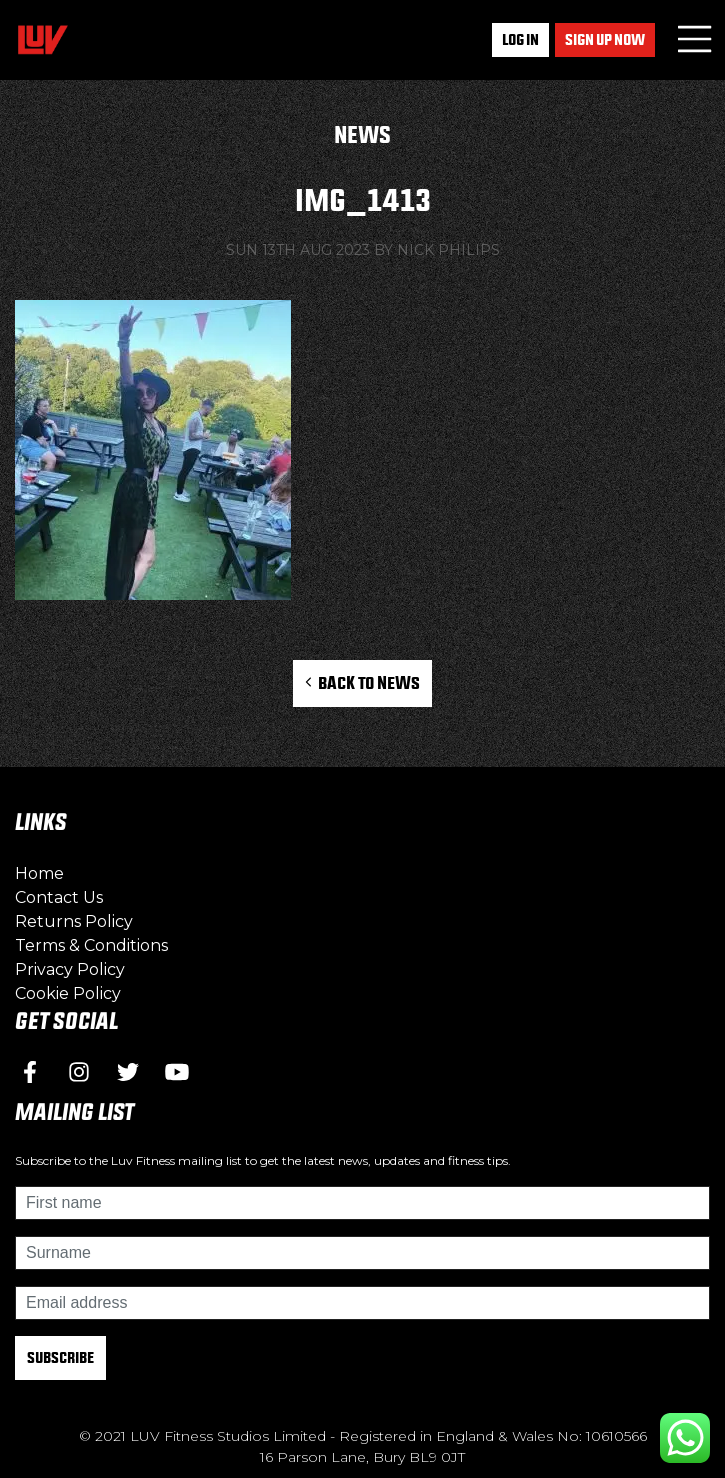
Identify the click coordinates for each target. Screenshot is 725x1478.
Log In (520, 39)
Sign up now (605, 39)
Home (39, 873)
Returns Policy (74, 921)
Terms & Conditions (91, 945)
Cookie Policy (68, 993)
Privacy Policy (70, 969)
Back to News (362, 682)
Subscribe (60, 1357)
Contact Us (59, 897)
